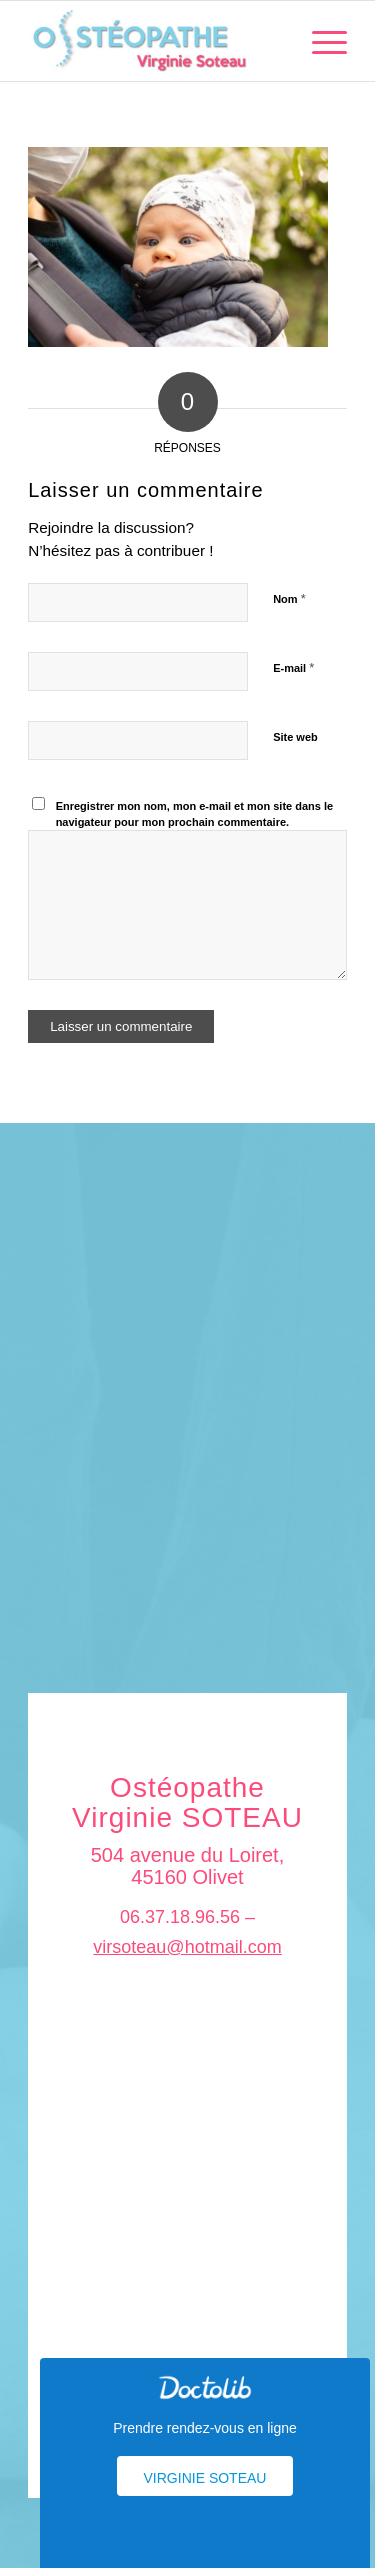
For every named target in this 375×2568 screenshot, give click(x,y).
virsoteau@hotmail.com (187, 1947)
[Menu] (319, 41)
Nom (289, 598)
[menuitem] (319, 41)
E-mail (293, 667)
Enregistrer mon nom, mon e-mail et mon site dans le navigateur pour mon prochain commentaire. (195, 814)
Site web (295, 737)
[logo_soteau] (155, 41)
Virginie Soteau (205, 2478)
